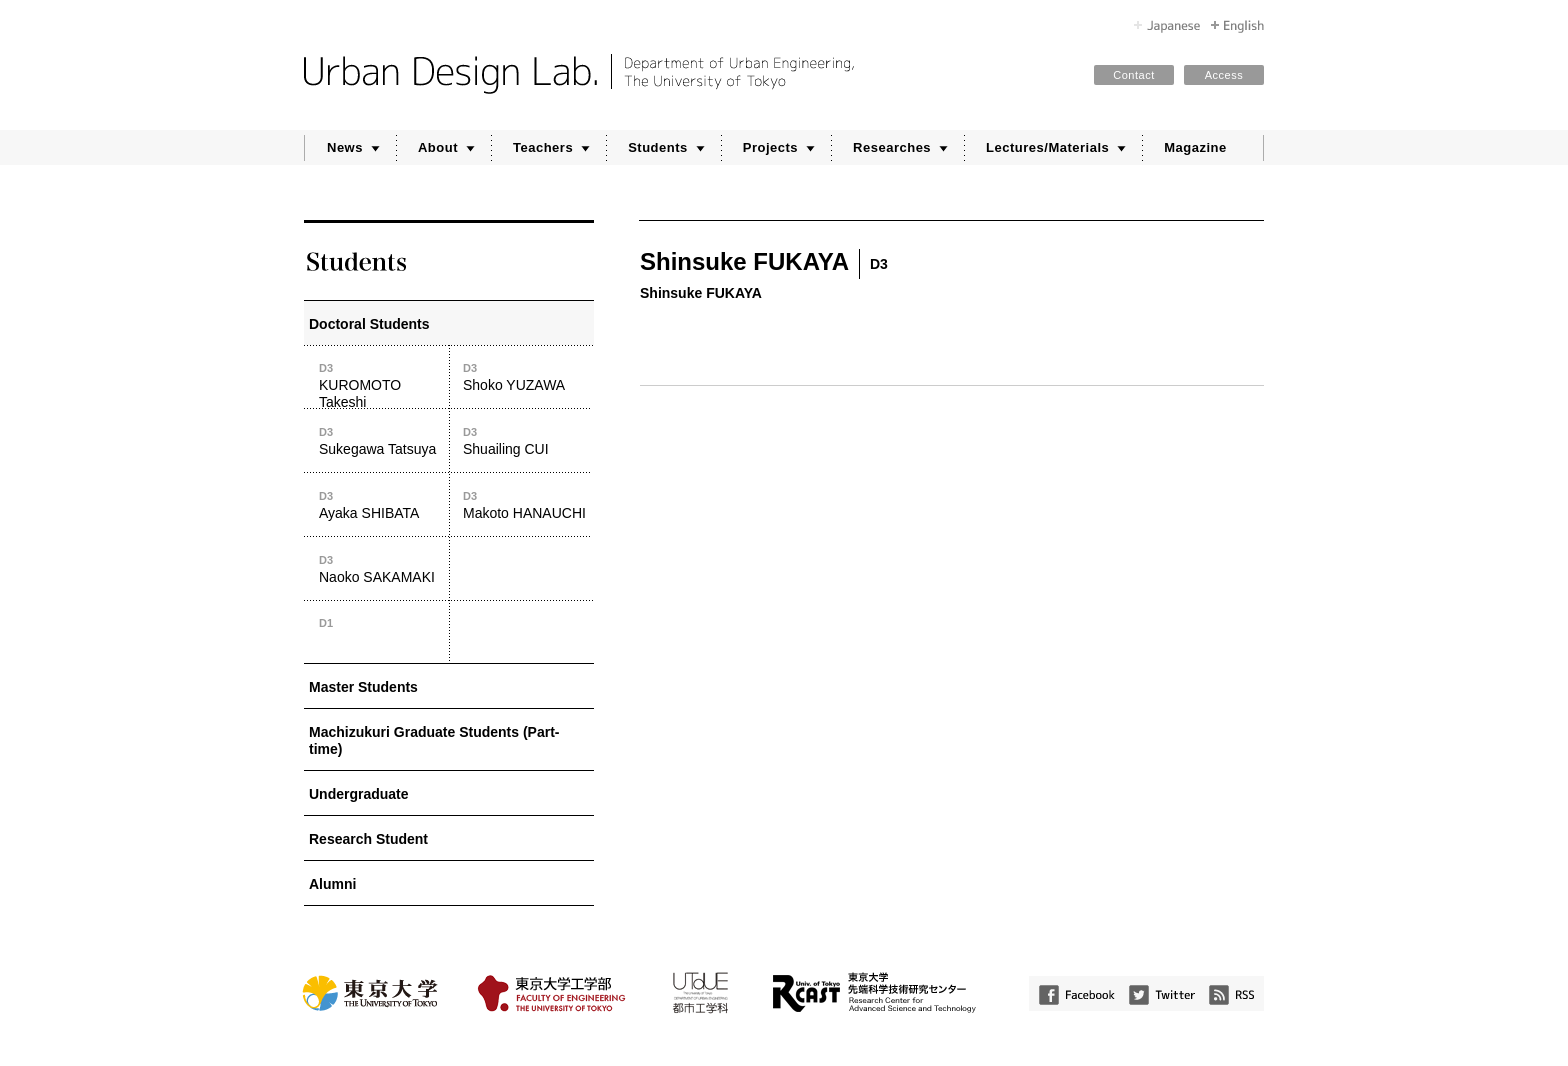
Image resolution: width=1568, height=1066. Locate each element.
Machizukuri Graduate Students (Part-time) (434, 740)
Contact (1133, 75)
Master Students (363, 687)
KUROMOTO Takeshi (383, 384)
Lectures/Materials (1047, 147)
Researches (892, 147)
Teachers (543, 147)
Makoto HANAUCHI (527, 504)
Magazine (1195, 147)
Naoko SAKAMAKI (383, 568)
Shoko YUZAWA (527, 376)
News (345, 147)
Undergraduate (359, 794)
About (438, 147)
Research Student (368, 839)
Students (658, 147)
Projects (770, 147)
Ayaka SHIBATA (383, 504)
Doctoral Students (369, 324)
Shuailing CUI (527, 440)
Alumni (332, 884)
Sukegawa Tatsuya (383, 440)
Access (1224, 75)
